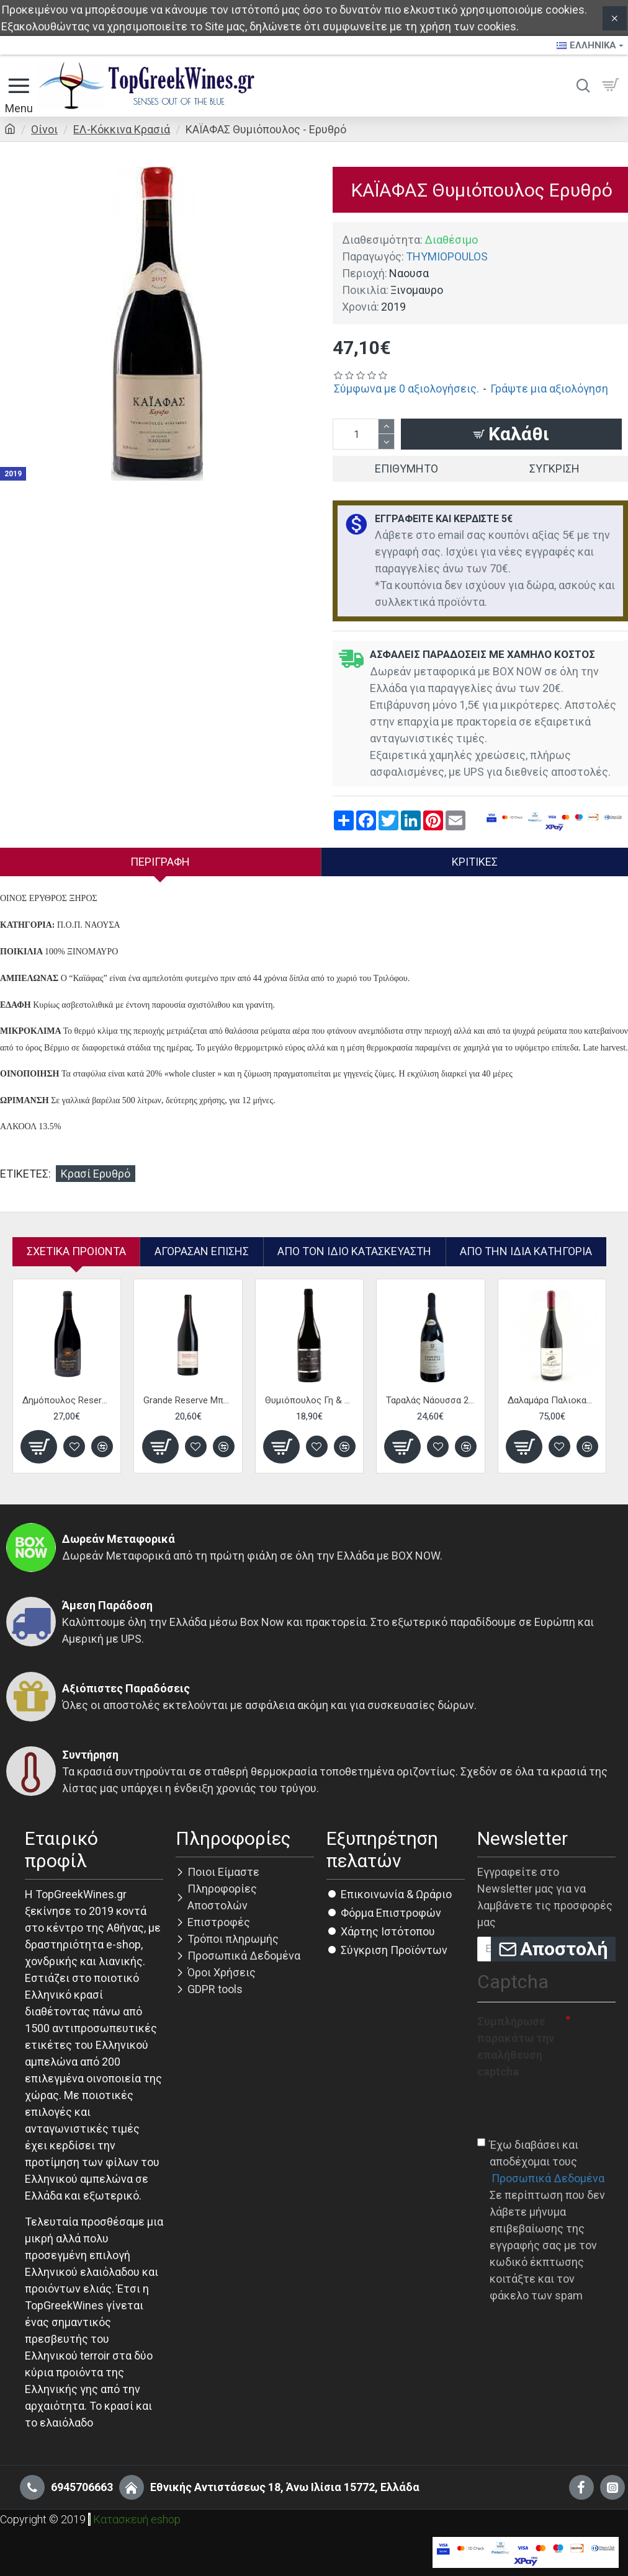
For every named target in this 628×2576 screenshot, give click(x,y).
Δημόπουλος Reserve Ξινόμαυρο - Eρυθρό (66, 1400)
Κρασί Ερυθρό (95, 1173)
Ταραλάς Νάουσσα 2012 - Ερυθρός (430, 1400)
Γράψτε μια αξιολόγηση (549, 388)
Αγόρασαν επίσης (202, 1251)
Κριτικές (475, 861)
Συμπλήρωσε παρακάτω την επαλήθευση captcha (515, 2046)
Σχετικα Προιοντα (76, 1251)
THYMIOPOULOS (447, 256)
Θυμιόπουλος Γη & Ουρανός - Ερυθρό (309, 1400)
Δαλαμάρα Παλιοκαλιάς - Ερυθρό (552, 1400)
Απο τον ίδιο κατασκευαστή (354, 1251)
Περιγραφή (160, 861)
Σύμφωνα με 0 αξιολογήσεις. (406, 388)
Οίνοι (44, 129)
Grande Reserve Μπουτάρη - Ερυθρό (187, 1400)
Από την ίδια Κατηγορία (526, 1251)
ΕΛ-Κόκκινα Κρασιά (121, 129)
